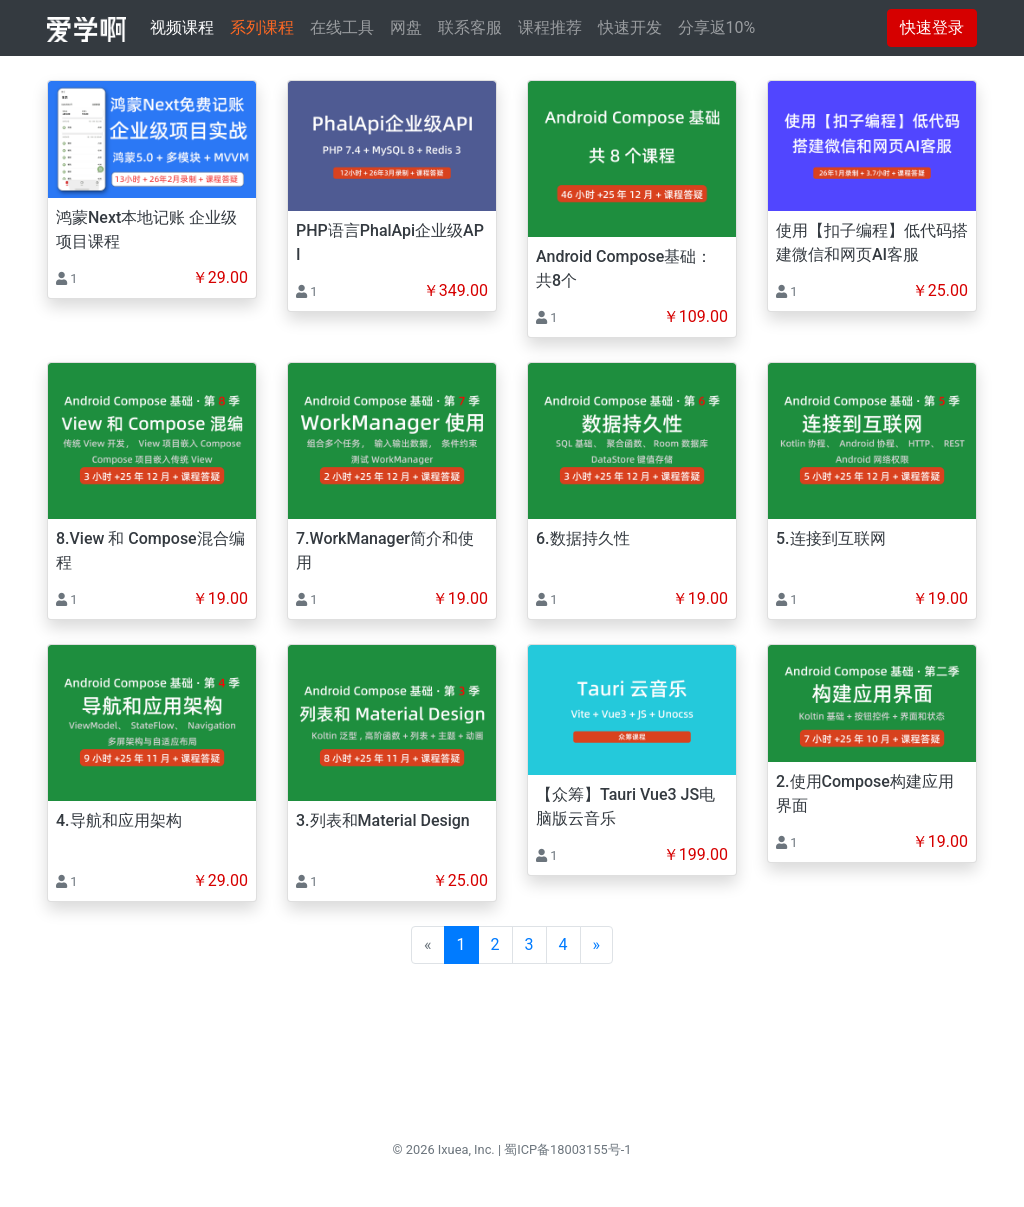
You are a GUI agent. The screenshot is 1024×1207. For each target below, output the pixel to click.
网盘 (406, 27)
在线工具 (342, 27)
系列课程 (262, 27)
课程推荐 (550, 27)
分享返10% (717, 27)
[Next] (597, 945)
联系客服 (470, 27)
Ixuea (453, 1149)
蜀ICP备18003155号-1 (567, 1149)
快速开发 (630, 27)
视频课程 (182, 27)
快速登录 (932, 27)
